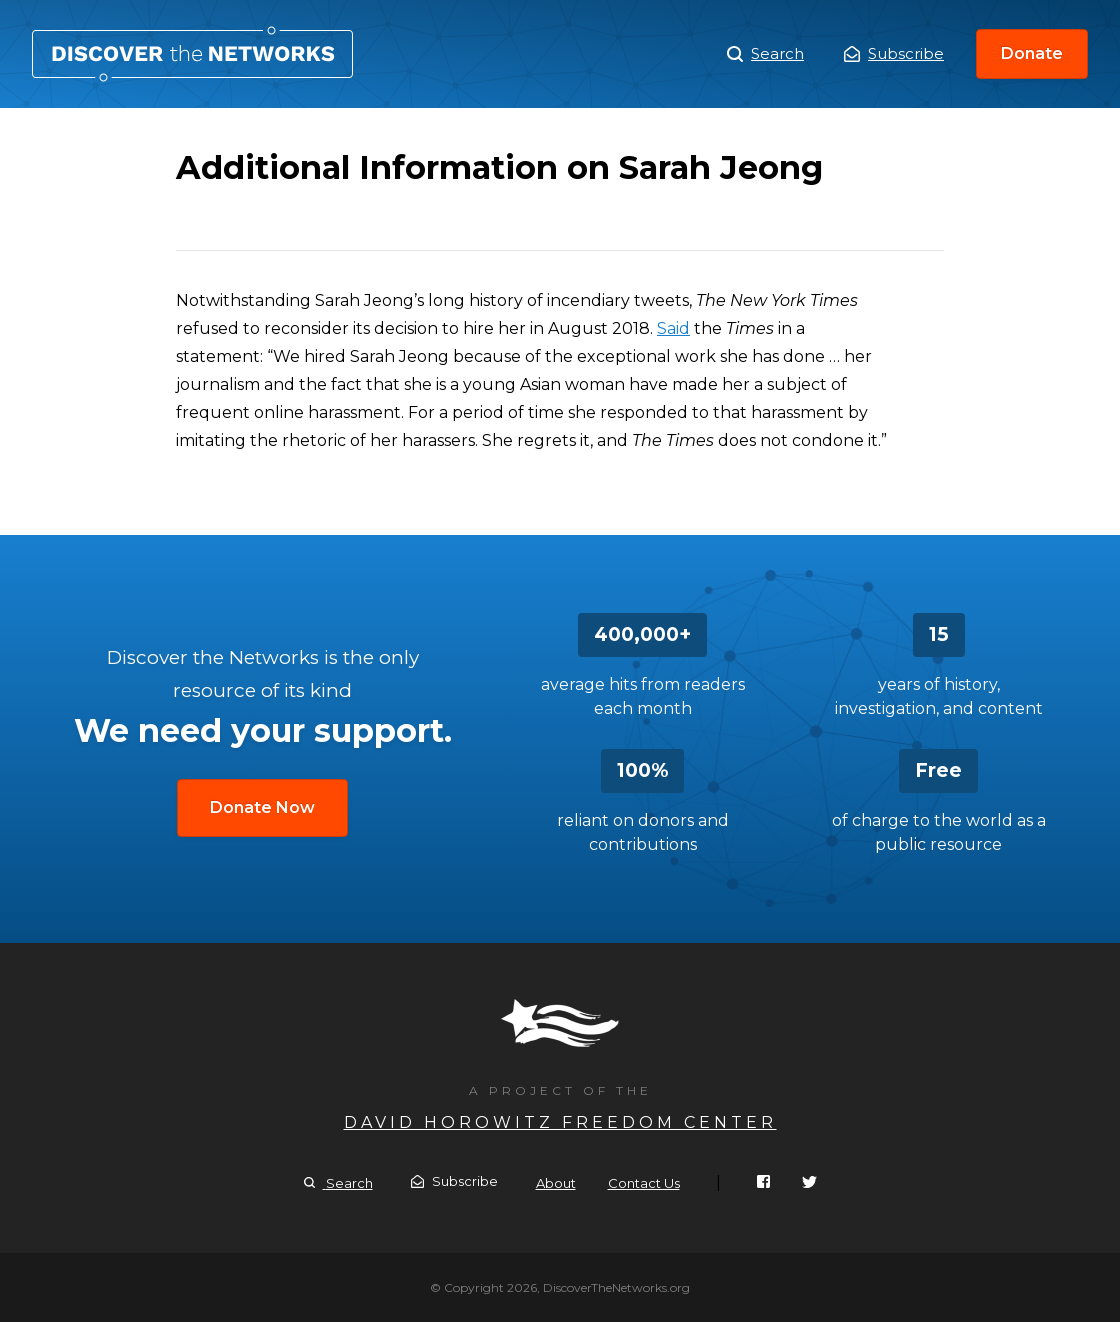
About (556, 1183)
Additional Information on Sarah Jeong (192, 54)
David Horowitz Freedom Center (560, 1122)
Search (765, 54)
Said (673, 328)
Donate (1032, 53)
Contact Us (644, 1183)
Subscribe (894, 53)
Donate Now (262, 807)
